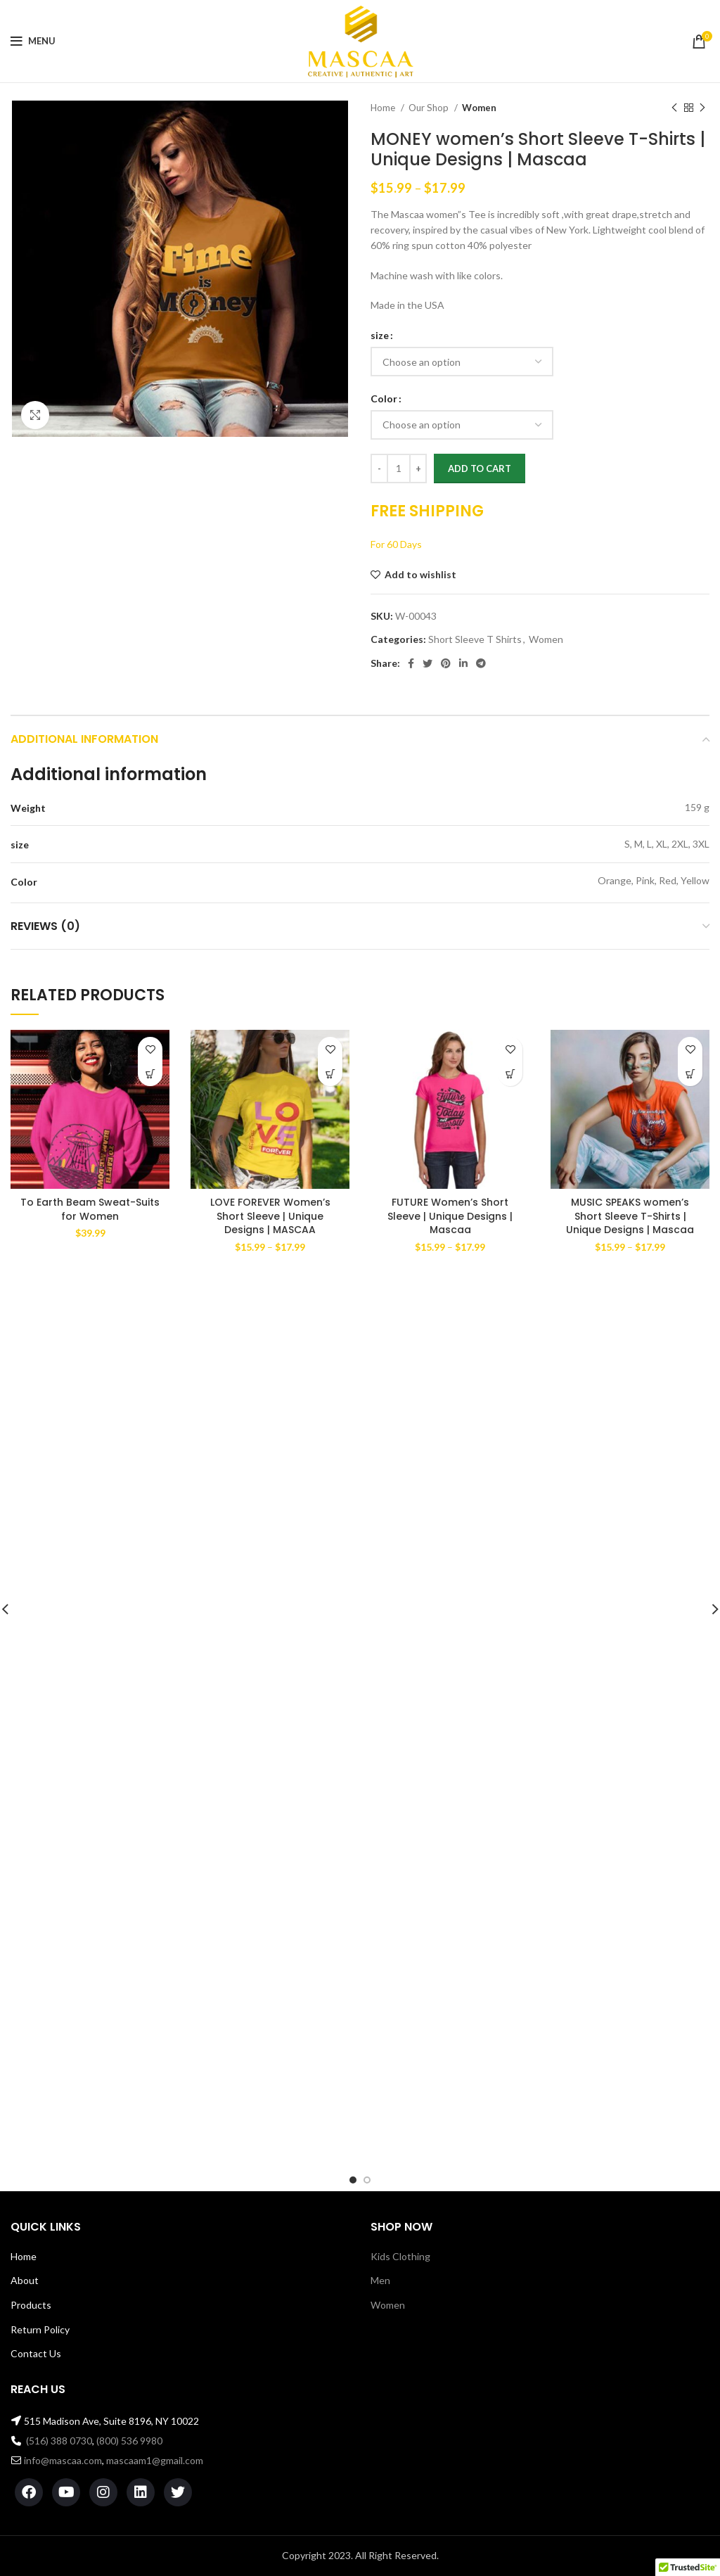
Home (384, 107)
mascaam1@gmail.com (154, 2460)
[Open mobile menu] (33, 41)
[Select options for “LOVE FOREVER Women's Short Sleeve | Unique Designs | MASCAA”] (330, 1073)
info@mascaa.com (63, 2460)
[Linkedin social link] (463, 663)
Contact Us (36, 2353)
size (380, 335)
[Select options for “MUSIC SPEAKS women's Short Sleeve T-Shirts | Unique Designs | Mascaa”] (690, 1073)
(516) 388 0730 (59, 2441)
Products (31, 2305)
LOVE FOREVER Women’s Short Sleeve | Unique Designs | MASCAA (270, 1216)
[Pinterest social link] (446, 663)
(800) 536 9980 (129, 2441)
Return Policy (40, 2329)
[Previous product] (674, 108)
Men (380, 2280)
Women (479, 107)
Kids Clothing (400, 2256)
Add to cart (479, 468)
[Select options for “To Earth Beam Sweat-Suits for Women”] (150, 1073)
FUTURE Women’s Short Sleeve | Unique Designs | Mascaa (450, 1216)
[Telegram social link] (481, 663)
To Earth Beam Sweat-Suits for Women (90, 1209)
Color (384, 398)
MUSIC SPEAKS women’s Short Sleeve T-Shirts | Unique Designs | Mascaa (630, 1216)
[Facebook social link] (411, 663)
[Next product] (702, 108)
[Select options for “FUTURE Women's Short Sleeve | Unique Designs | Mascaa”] (510, 1073)
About (25, 2280)
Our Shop (430, 107)
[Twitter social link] (427, 663)
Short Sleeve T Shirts (475, 639)
